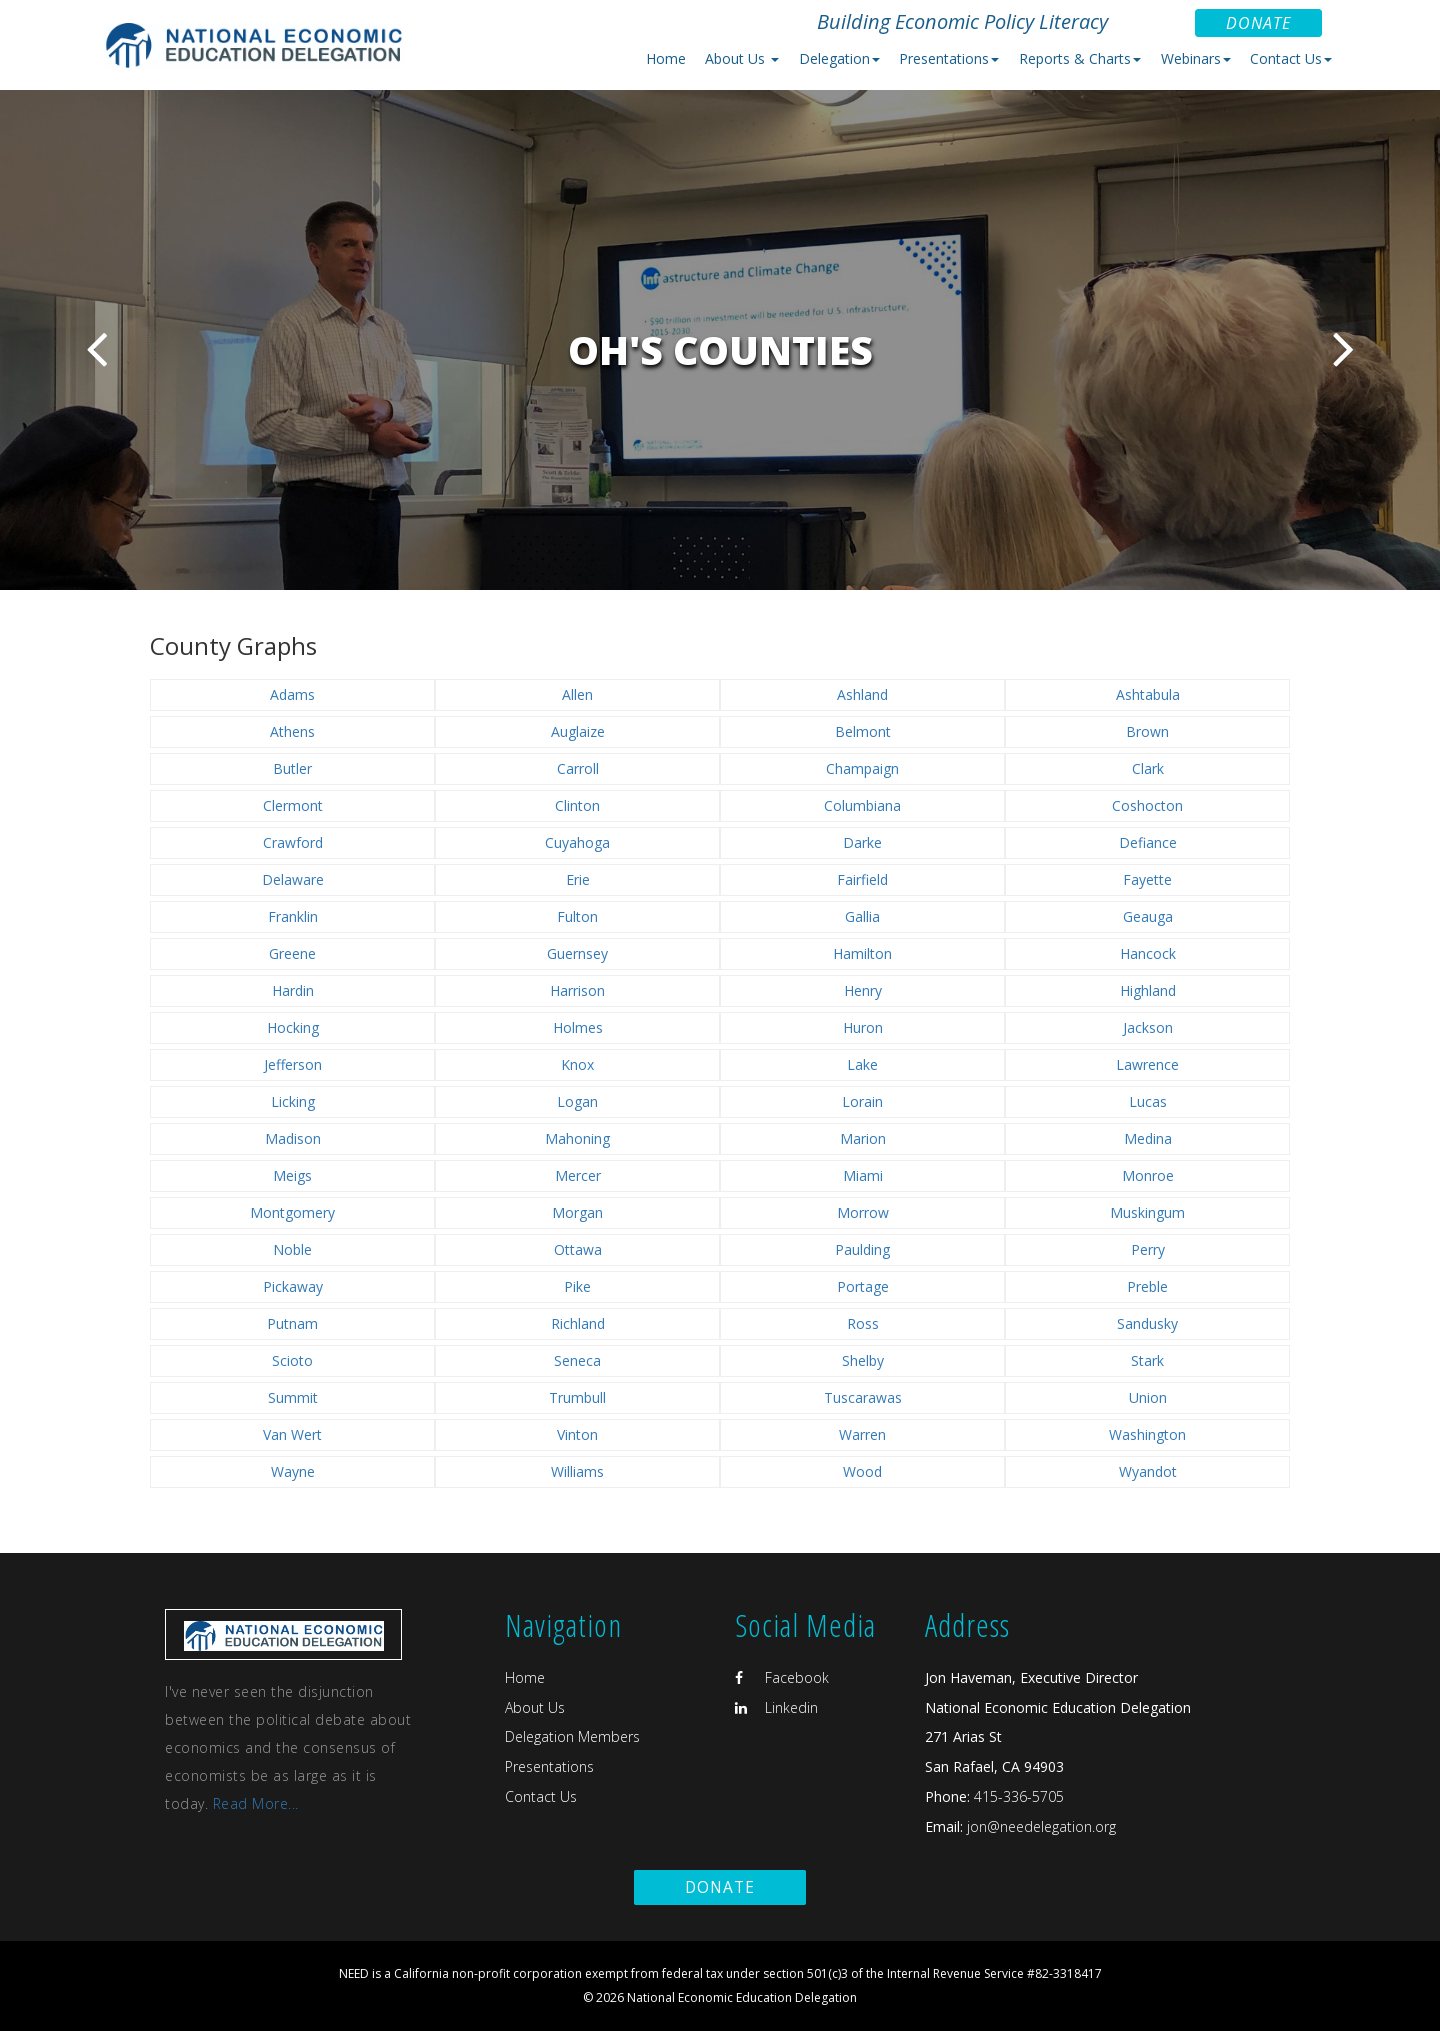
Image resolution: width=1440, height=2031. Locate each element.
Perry (1148, 1249)
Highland (1148, 990)
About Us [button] (742, 58)
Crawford (293, 842)
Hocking (293, 1027)
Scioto (292, 1360)
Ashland (862, 694)
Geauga (1148, 916)
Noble (292, 1249)
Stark (1147, 1360)
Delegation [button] (839, 58)
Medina (1148, 1138)
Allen (577, 694)
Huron (863, 1027)
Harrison (577, 990)
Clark (1148, 768)
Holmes (578, 1027)
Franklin (293, 916)
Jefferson (293, 1064)
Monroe (1148, 1175)
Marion (863, 1138)
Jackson (1148, 1027)
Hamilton (862, 953)
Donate (1258, 23)
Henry (863, 990)
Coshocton (1147, 805)
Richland (578, 1323)
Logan (577, 1101)
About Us (535, 1707)
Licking (293, 1101)
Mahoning (577, 1138)
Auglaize (578, 731)
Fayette (1147, 879)
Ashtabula (1148, 694)
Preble (1147, 1286)
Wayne (293, 1471)
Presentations (549, 1766)
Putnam (292, 1323)
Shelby (863, 1360)
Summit (293, 1397)
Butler (292, 768)
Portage (863, 1286)
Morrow (863, 1212)
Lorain (862, 1101)
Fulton (577, 916)
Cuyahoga (577, 842)
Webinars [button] (1196, 58)
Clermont (293, 805)
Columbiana (862, 805)
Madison (293, 1138)
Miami (863, 1175)
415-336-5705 (1019, 1796)
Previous (96, 348)
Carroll (578, 768)
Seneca (577, 1360)
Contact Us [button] (1291, 58)
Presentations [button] (949, 58)
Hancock (1148, 953)
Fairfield (862, 879)
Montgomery (292, 1212)
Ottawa (578, 1249)
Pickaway (293, 1286)
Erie (578, 879)
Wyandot (1148, 1471)
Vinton (577, 1434)
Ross (863, 1323)
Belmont (863, 731)
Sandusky (1147, 1323)
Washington (1147, 1434)
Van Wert (292, 1434)
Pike (577, 1286)
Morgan (577, 1212)
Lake (862, 1064)
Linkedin (776, 1707)
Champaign (862, 768)
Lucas (1148, 1101)
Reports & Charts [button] (1080, 58)
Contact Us (541, 1796)
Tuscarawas (863, 1397)
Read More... (256, 1803)
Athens (292, 731)
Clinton (577, 805)
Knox (577, 1064)
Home (666, 58)
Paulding (862, 1249)
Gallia (862, 916)
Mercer (578, 1175)
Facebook (782, 1677)
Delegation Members (572, 1736)
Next (1343, 348)
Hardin (293, 990)
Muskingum (1147, 1212)
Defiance (1148, 842)
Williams (577, 1471)
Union (1148, 1397)
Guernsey (577, 953)
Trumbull (577, 1397)
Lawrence (1147, 1064)
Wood (862, 1471)
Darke (862, 842)
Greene (292, 953)
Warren (862, 1434)
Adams (292, 694)
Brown (1147, 731)
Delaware (293, 879)
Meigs (292, 1175)
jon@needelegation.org (1039, 1826)
